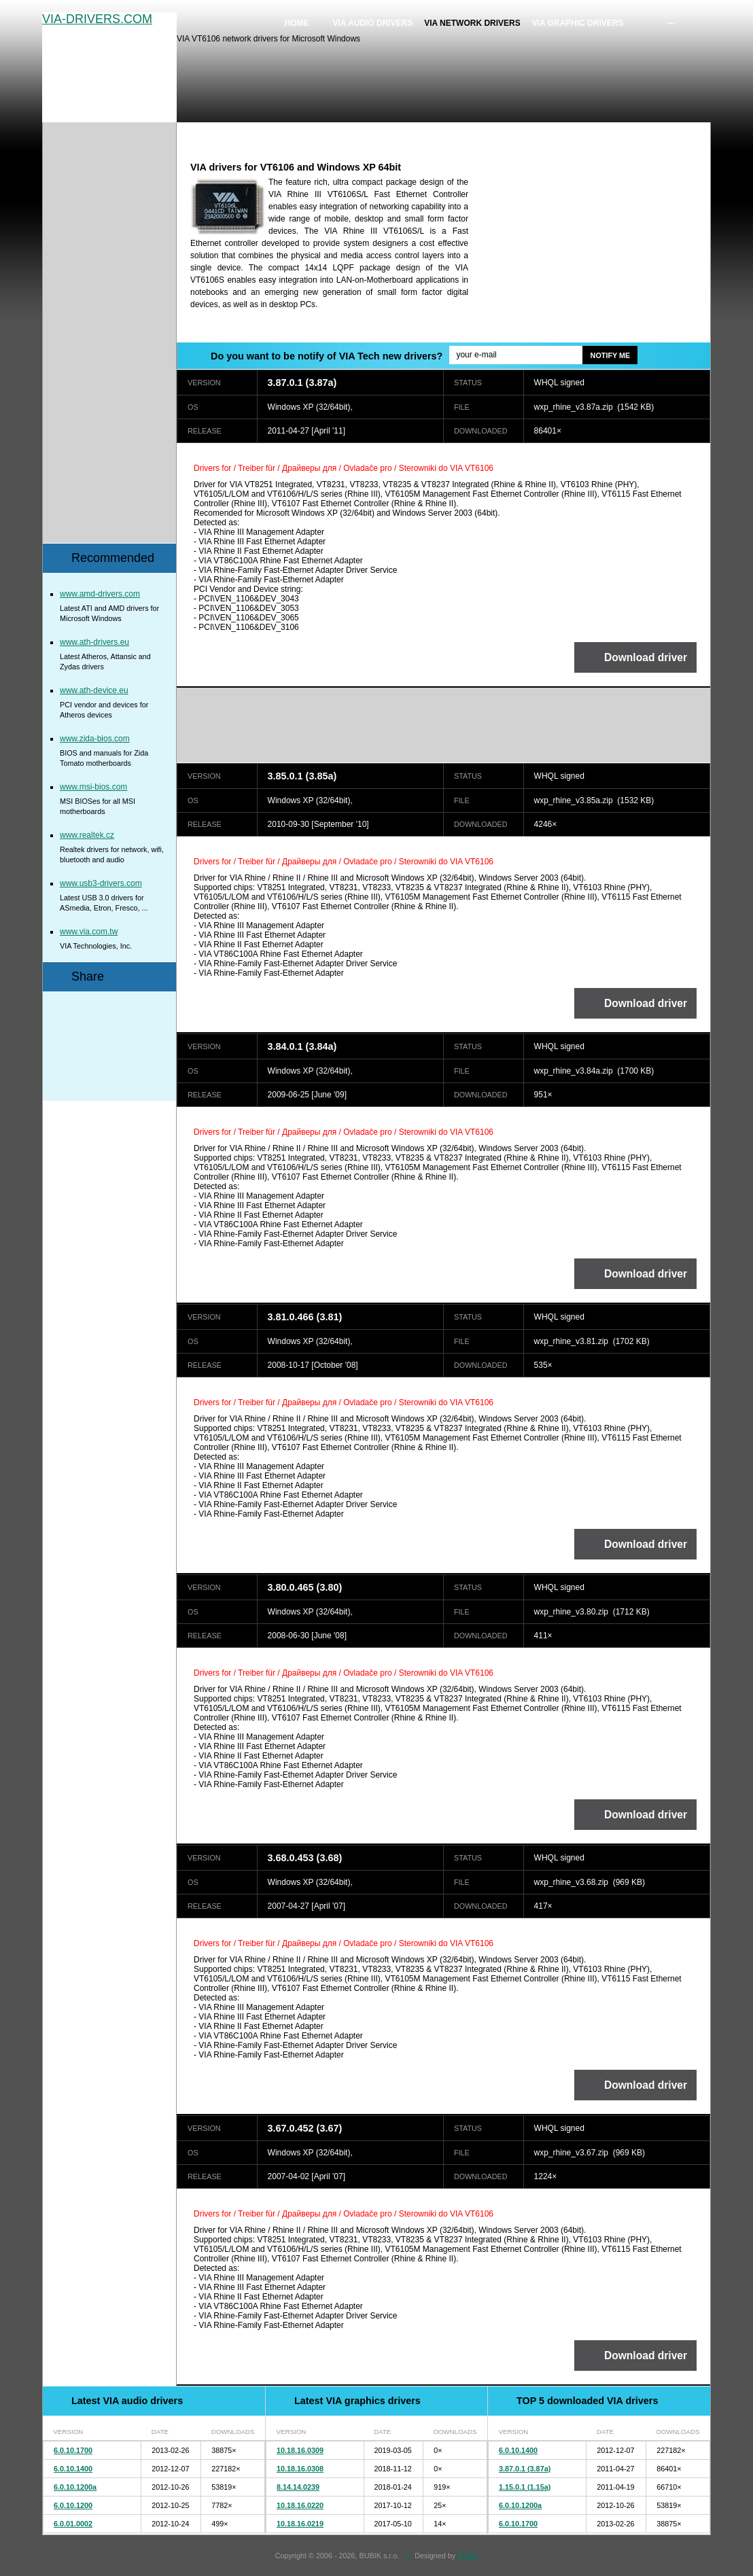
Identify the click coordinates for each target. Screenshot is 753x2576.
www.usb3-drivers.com (101, 883)
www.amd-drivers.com (100, 594)
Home (297, 23)
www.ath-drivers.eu (94, 642)
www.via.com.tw (89, 931)
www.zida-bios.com (95, 738)
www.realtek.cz (87, 835)
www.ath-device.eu (94, 690)
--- (671, 23)
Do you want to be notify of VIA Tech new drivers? (326, 356)
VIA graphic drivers (578, 23)
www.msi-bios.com (93, 787)
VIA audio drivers (373, 23)
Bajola (467, 2556)
